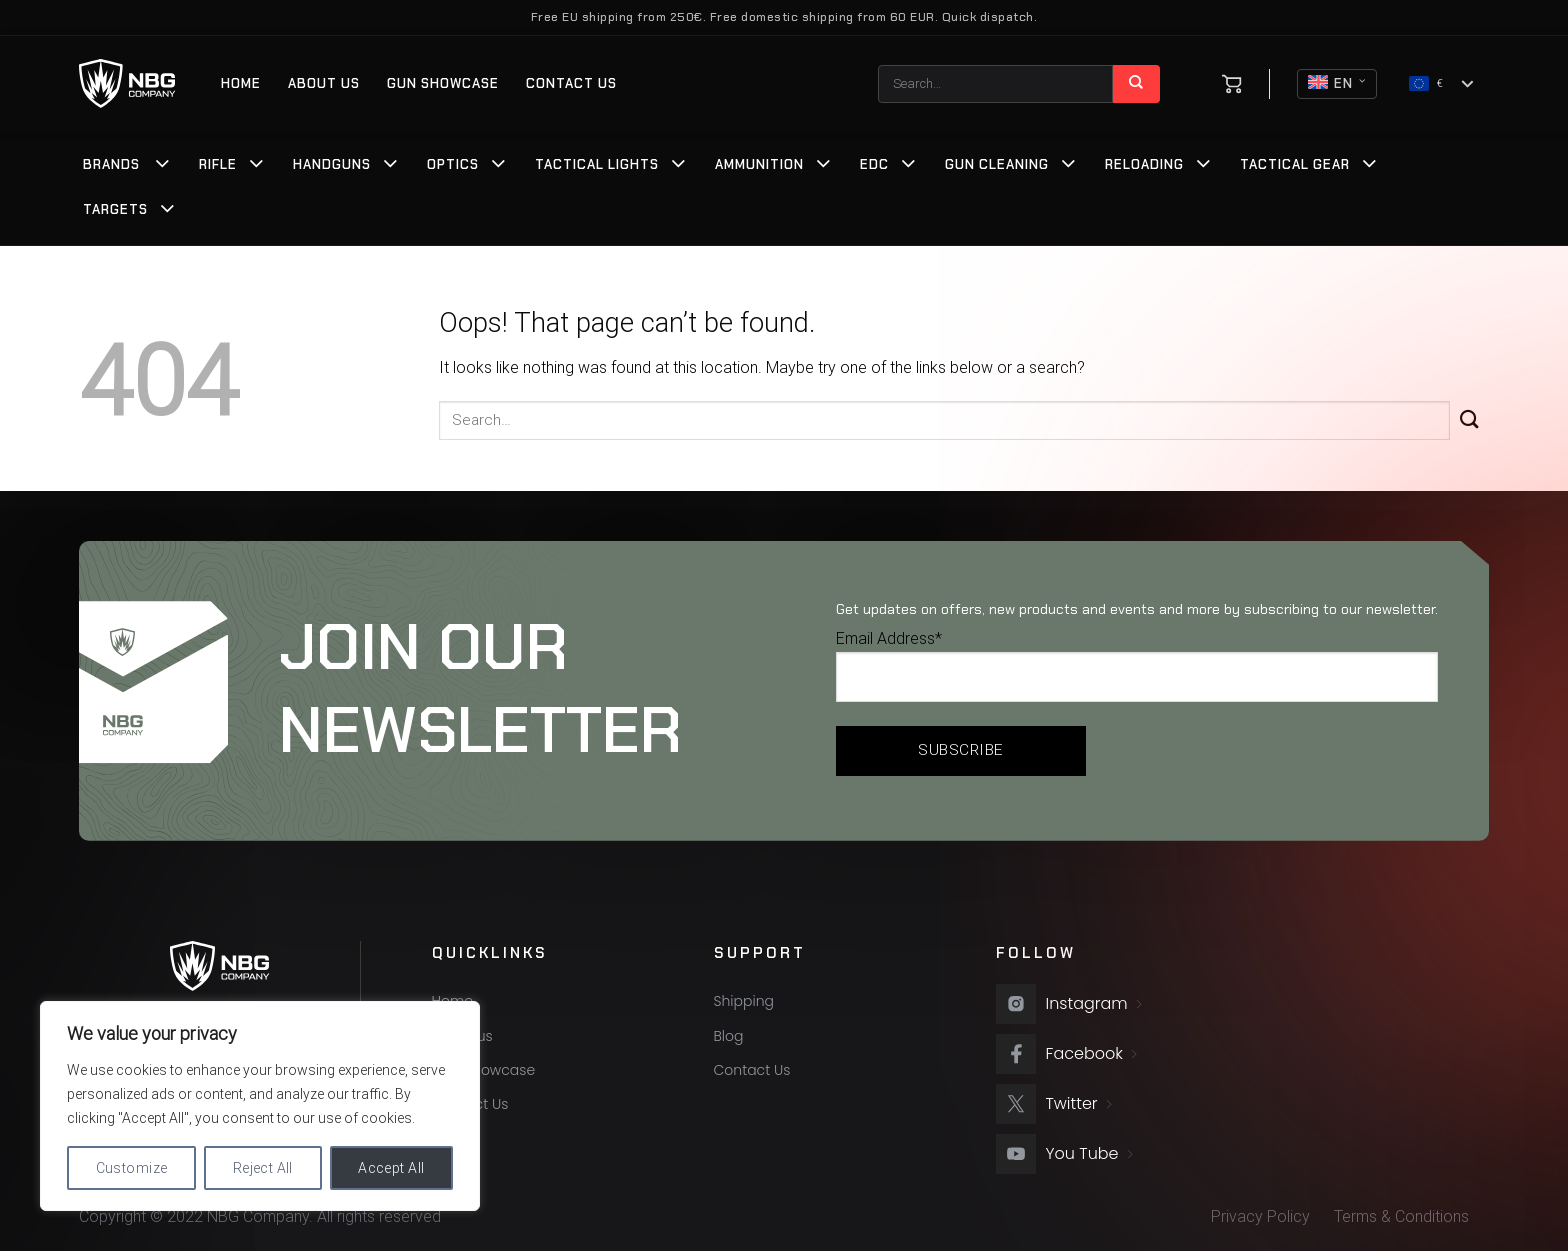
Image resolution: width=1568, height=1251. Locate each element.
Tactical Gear (1295, 164)
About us (324, 83)
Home (241, 83)
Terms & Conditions (1401, 1216)
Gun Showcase (443, 83)
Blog (729, 1036)
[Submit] (1136, 84)
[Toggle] (163, 166)
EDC (874, 164)
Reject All (263, 1168)
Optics (453, 164)
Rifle (218, 164)
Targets (115, 209)
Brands (111, 164)
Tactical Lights (597, 164)
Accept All (391, 1168)
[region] (260, 1106)
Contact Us (571, 83)
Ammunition (759, 164)
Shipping (744, 1001)
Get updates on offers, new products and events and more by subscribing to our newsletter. (1137, 609)
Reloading (1144, 164)
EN (1337, 84)
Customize (132, 1168)
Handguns (332, 164)
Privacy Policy (1260, 1216)
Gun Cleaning (997, 164)
